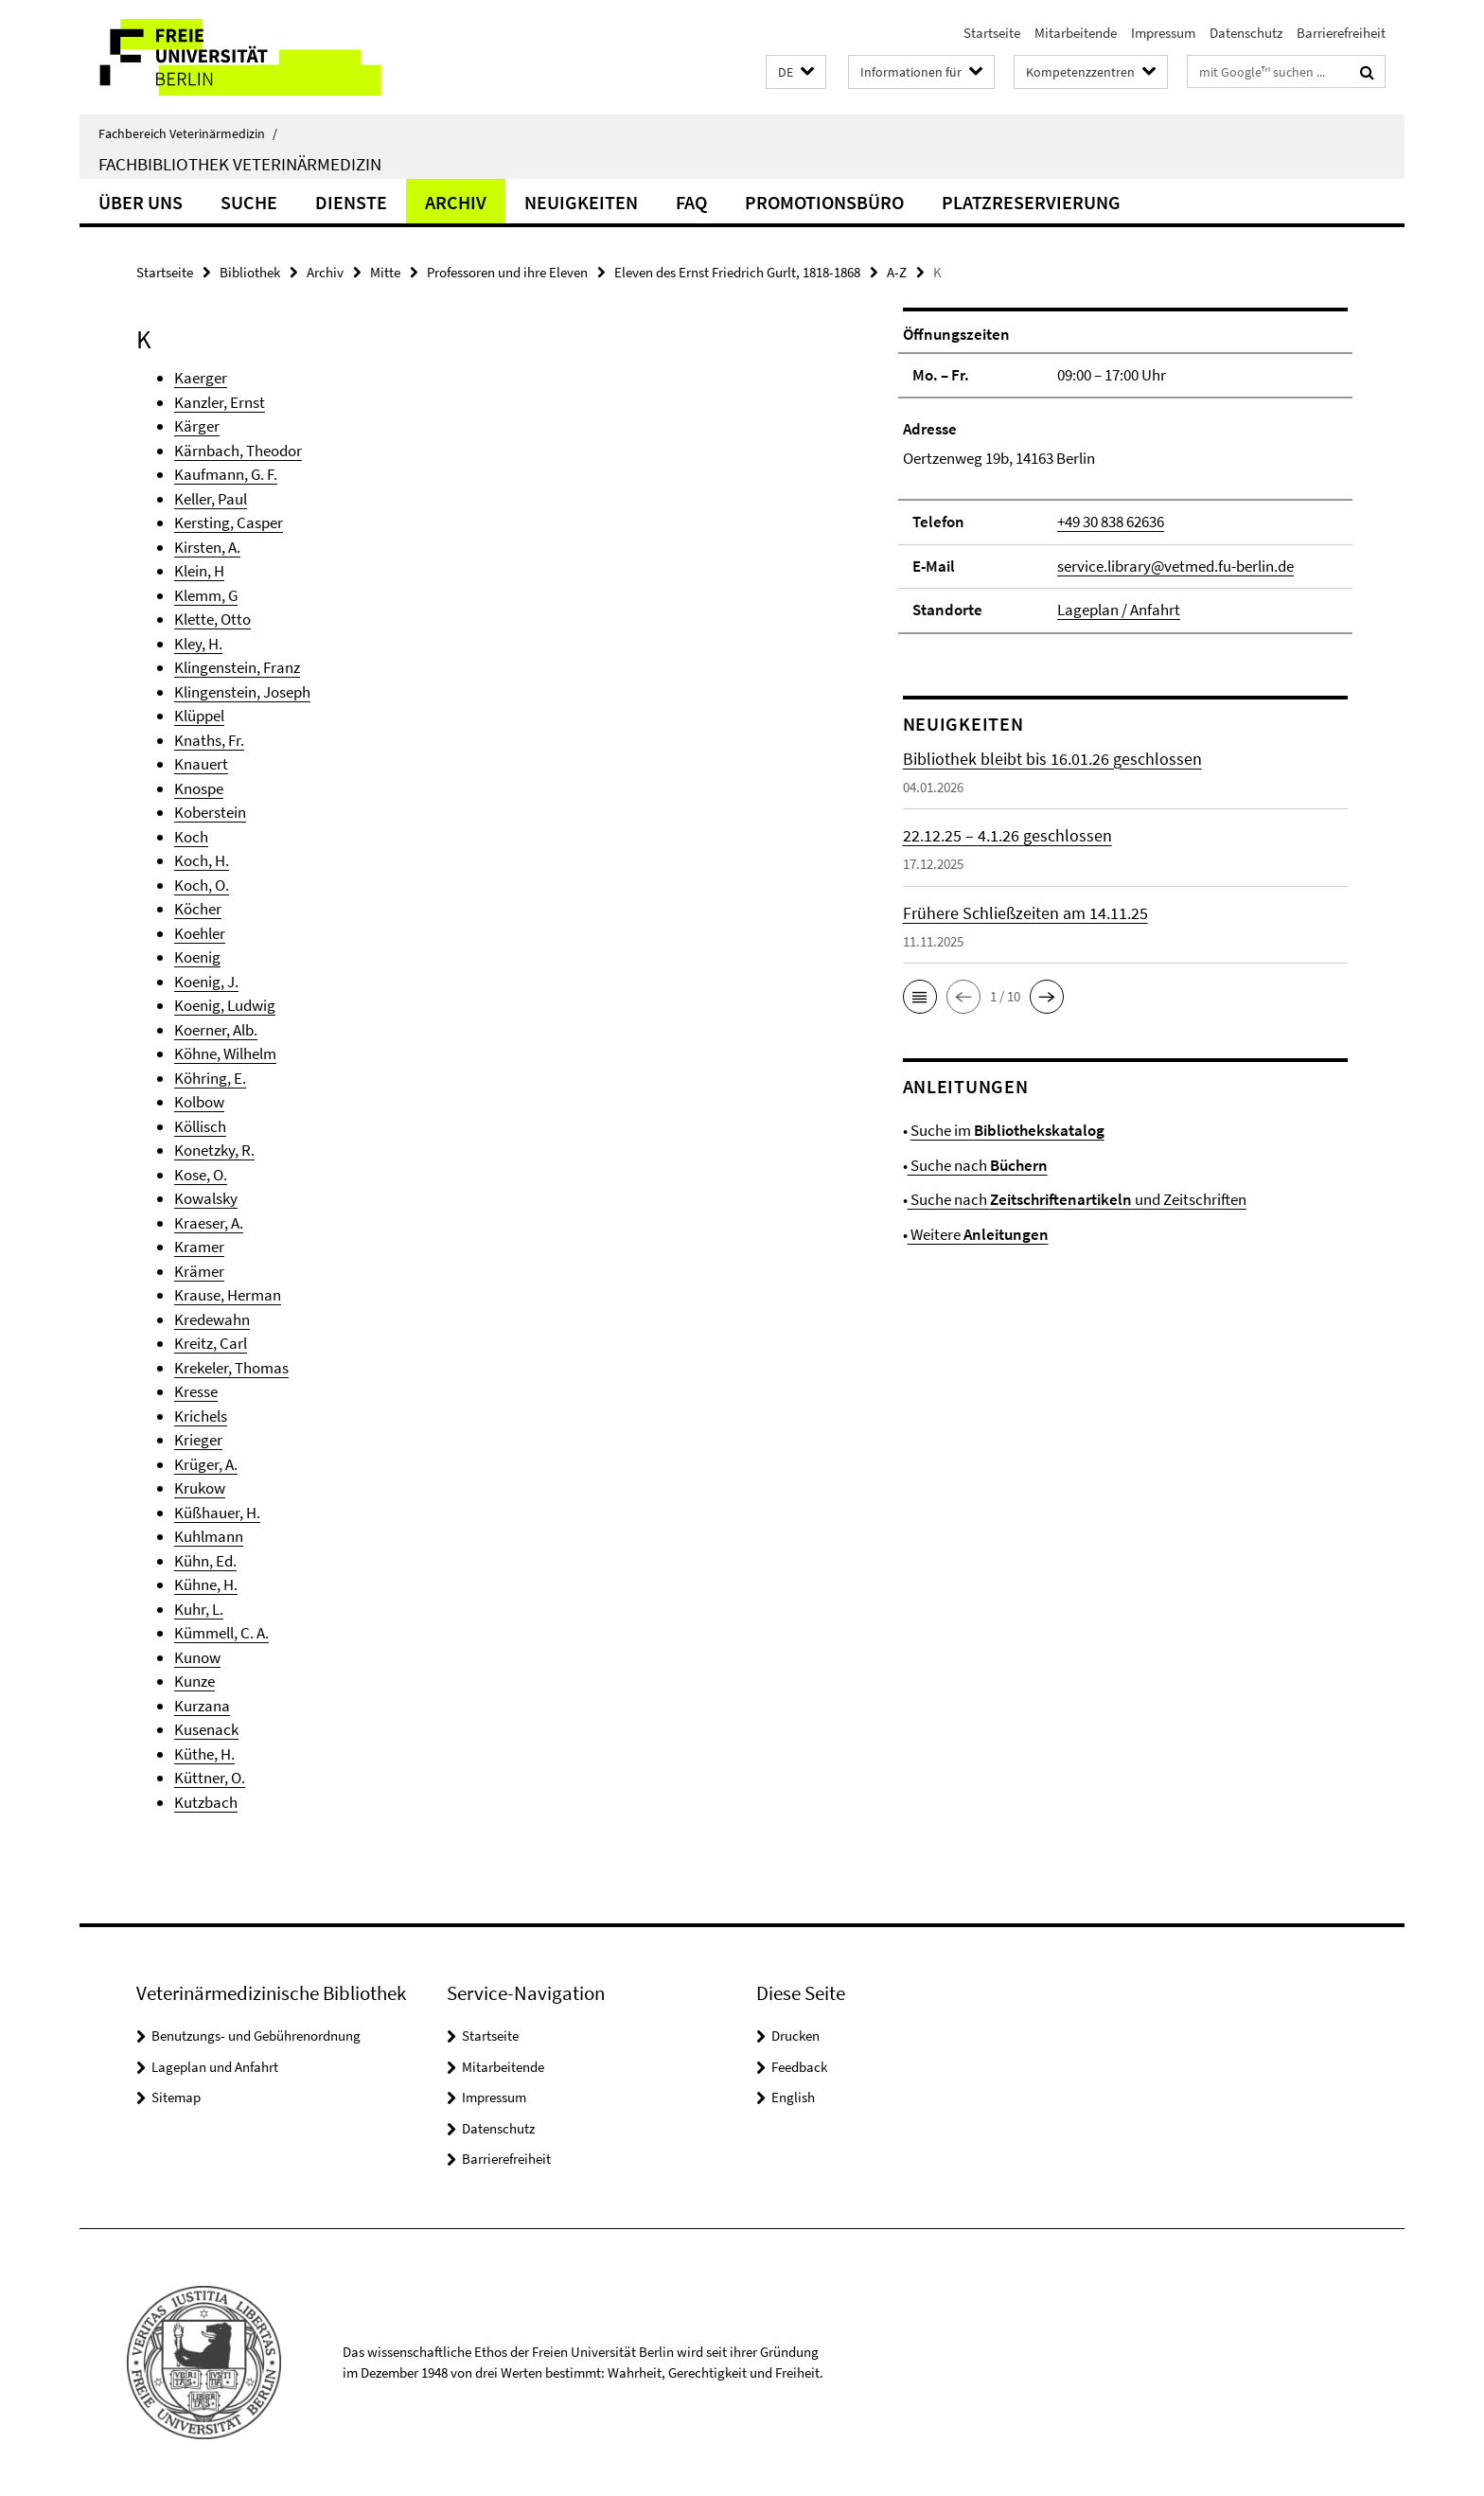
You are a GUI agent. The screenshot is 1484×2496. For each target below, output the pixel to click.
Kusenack (206, 1729)
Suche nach (978, 1165)
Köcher (197, 908)
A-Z (897, 272)
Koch (191, 836)
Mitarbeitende (1075, 33)
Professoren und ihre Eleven (507, 272)
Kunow (197, 1657)
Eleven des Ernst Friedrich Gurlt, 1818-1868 (737, 272)
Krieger (198, 1439)
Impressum (1163, 33)
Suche (249, 202)
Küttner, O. (209, 1777)
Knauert (201, 763)
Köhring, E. (210, 1078)
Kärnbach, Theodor (238, 450)
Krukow (199, 1488)
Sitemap (176, 2097)
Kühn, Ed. (205, 1560)
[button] (796, 72)
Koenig (197, 957)
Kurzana (202, 1705)
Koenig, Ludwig (224, 1005)
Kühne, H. (206, 1584)
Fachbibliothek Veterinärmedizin (239, 163)
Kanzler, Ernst (219, 402)
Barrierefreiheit (1341, 33)
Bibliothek (250, 272)
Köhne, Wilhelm (225, 1053)
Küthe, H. (204, 1754)
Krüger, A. (206, 1464)
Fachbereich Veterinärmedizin (187, 133)
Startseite (991, 33)
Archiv (455, 202)
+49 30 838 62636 (1110, 521)
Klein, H (199, 570)
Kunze (194, 1681)
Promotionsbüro (824, 202)
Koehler (199, 933)
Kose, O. (200, 1174)
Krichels (200, 1416)
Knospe (198, 788)
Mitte (385, 272)
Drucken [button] (795, 2036)
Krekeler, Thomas (231, 1367)
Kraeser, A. (208, 1223)
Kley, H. (198, 643)
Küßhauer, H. (217, 1512)
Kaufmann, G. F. (225, 474)
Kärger (197, 426)
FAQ (691, 202)
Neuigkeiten (581, 202)
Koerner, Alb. (215, 1029)
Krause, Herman (227, 1294)
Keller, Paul (210, 498)
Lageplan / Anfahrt (1118, 609)
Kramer (199, 1246)
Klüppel (199, 715)
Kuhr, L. (198, 1609)
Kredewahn (212, 1319)
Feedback (799, 2067)
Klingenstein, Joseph (242, 692)
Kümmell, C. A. (221, 1632)
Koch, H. (201, 860)
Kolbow (199, 1101)
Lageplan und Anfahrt (214, 2067)
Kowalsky (206, 1198)
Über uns (140, 202)
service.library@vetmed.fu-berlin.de (1175, 566)
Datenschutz (1246, 33)
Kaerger (200, 377)
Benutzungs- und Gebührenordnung (256, 2036)
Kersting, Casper (228, 522)
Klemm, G (206, 595)
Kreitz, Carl (210, 1343)
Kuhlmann (208, 1536)
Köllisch (200, 1126)
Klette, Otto (212, 619)
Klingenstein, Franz (237, 667)
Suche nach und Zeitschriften (1077, 1199)
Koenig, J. (206, 981)
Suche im (1007, 1130)
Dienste (351, 202)
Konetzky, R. (214, 1150)
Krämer (199, 1271)
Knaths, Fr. (209, 740)
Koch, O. (201, 885)
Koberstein (210, 812)
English (793, 2097)
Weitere (978, 1234)
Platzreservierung (1031, 202)
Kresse (196, 1391)
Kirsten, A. (207, 547)
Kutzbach (206, 1802)
